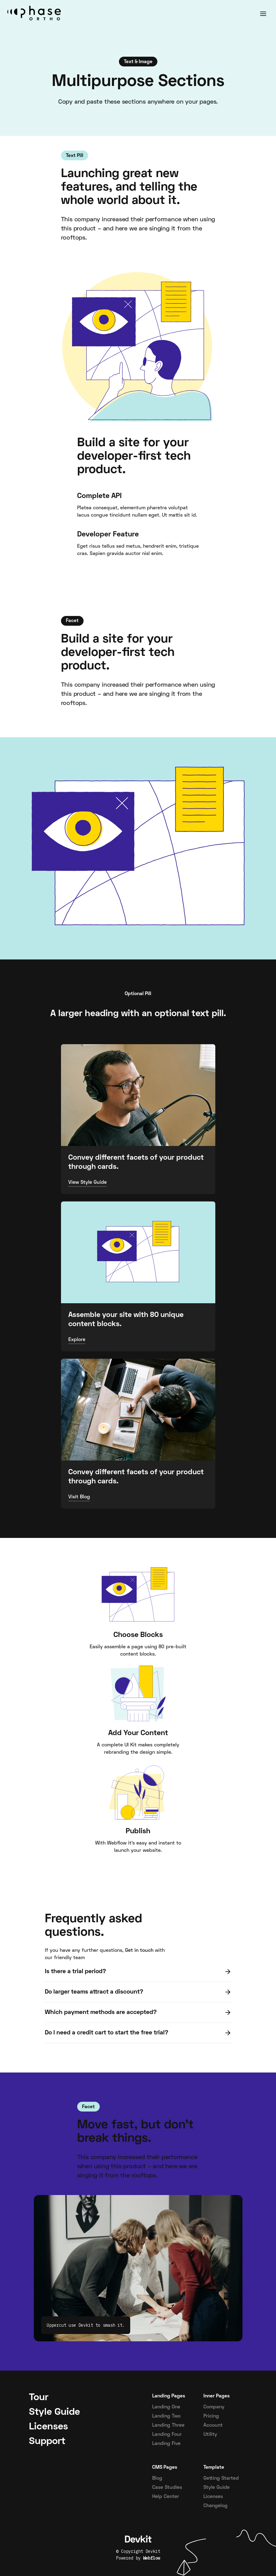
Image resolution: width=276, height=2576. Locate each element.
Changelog (215, 2506)
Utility (210, 2434)
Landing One (166, 2407)
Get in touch (139, 1950)
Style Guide (216, 2487)
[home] (35, 14)
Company (213, 2407)
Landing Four (167, 2434)
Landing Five (166, 2444)
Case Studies (167, 2487)
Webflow (151, 2558)
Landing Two (166, 2416)
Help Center (165, 2497)
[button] (263, 13)
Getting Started (221, 2478)
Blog (157, 2478)
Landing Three (168, 2425)
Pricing (211, 2416)
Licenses (213, 2497)
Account (213, 2425)
